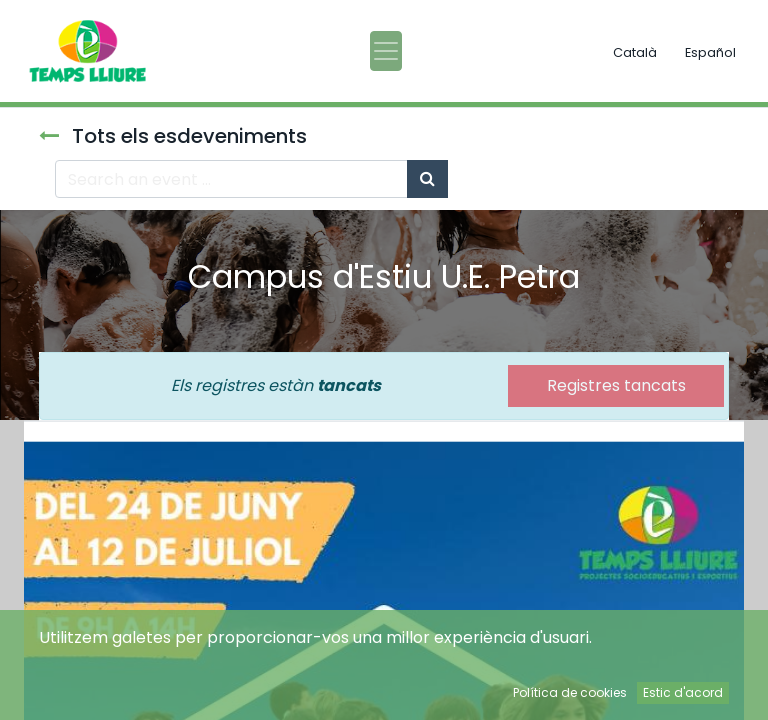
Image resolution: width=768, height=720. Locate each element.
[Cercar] (427, 179)
